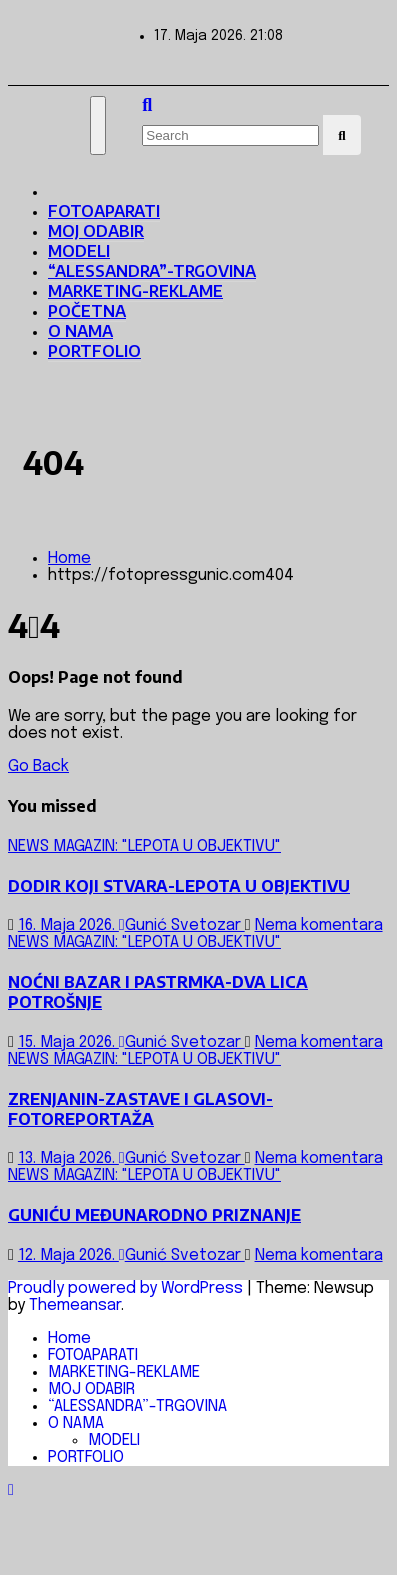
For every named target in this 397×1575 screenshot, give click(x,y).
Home (69, 558)
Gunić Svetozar (182, 925)
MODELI (79, 251)
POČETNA (87, 311)
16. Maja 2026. (68, 925)
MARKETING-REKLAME (135, 291)
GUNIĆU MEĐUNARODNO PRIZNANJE (154, 1215)
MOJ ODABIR (96, 231)
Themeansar (75, 1305)
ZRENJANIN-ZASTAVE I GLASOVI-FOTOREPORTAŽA (140, 1109)
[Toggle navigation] (98, 125)
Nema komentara (319, 925)
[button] (147, 106)
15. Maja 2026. (68, 1042)
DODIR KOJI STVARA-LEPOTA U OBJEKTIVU (179, 886)
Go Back (38, 766)
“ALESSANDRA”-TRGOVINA (152, 271)
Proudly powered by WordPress (127, 1288)
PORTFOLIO (94, 351)
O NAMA (80, 331)
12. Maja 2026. (68, 1255)
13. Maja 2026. (68, 1158)
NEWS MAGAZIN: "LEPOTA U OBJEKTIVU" (144, 846)
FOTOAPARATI (104, 211)
